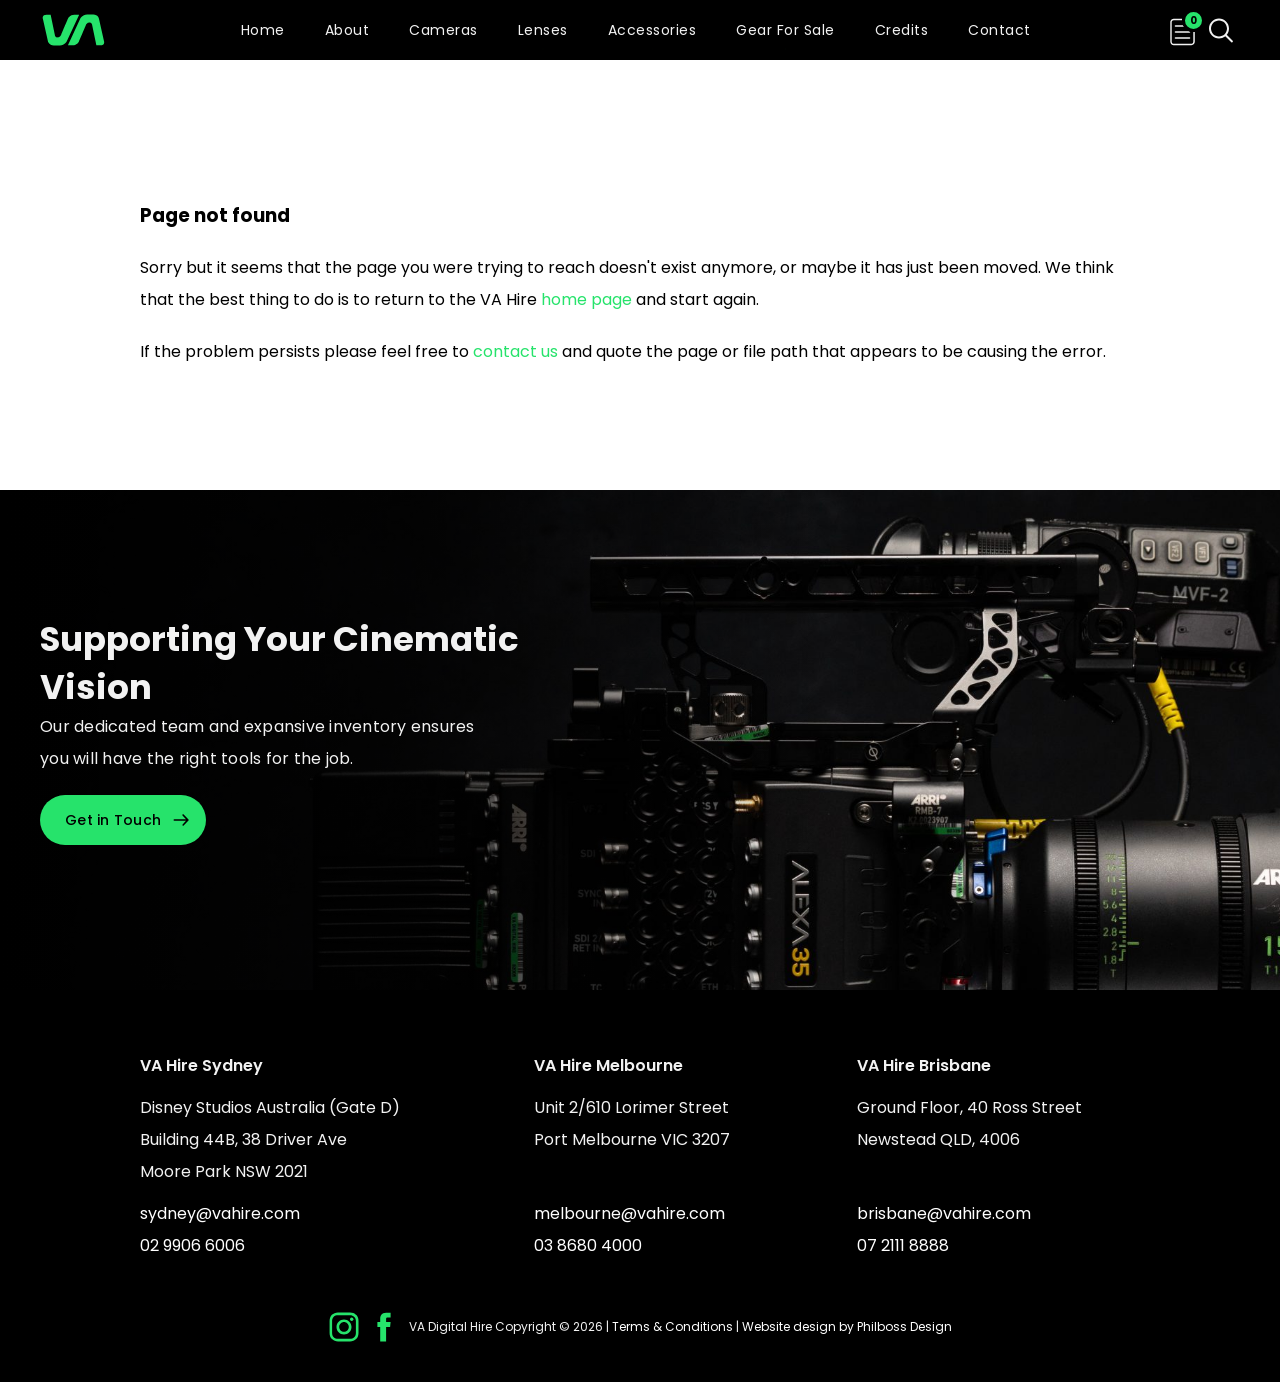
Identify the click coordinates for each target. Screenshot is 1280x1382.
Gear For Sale (785, 30)
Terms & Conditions (672, 1326)
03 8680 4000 (588, 1245)
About (347, 30)
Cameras (443, 30)
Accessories (652, 30)
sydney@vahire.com (220, 1213)
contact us (515, 351)
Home (263, 30)
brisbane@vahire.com (944, 1213)
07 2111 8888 (903, 1245)
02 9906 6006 (192, 1245)
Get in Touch (113, 820)
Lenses (543, 30)
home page (586, 299)
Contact (999, 30)
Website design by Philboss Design (847, 1326)
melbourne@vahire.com (629, 1213)
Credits (902, 30)
